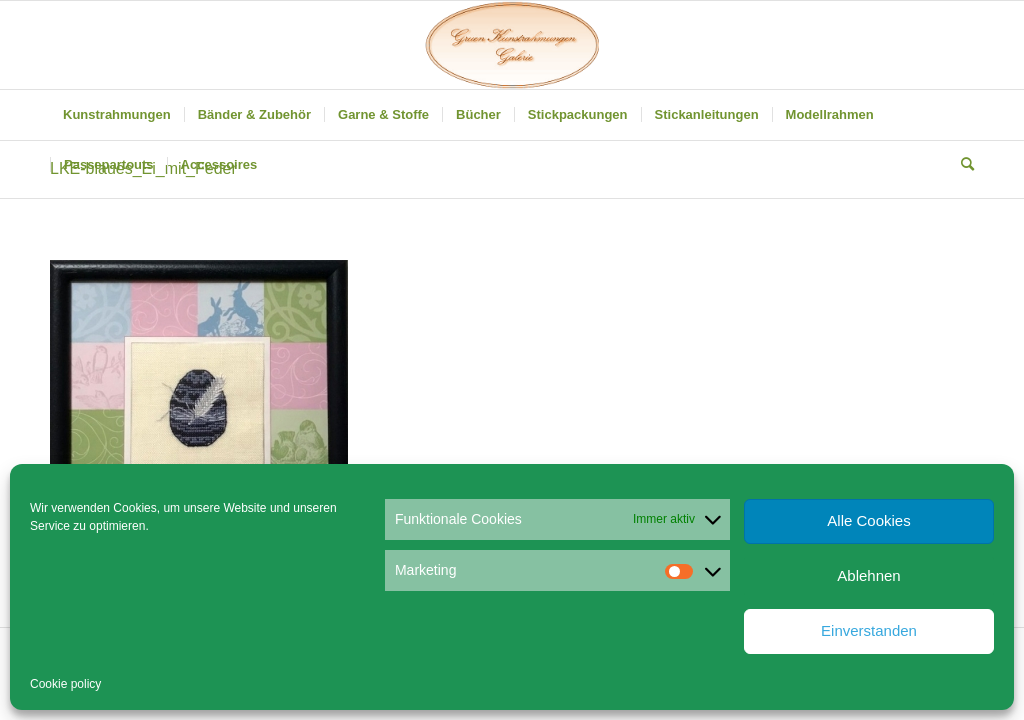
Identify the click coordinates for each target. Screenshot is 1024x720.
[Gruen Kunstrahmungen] (512, 45)
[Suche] (961, 165)
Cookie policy (65, 684)
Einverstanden (869, 630)
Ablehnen (868, 575)
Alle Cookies (868, 520)
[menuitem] (117, 115)
